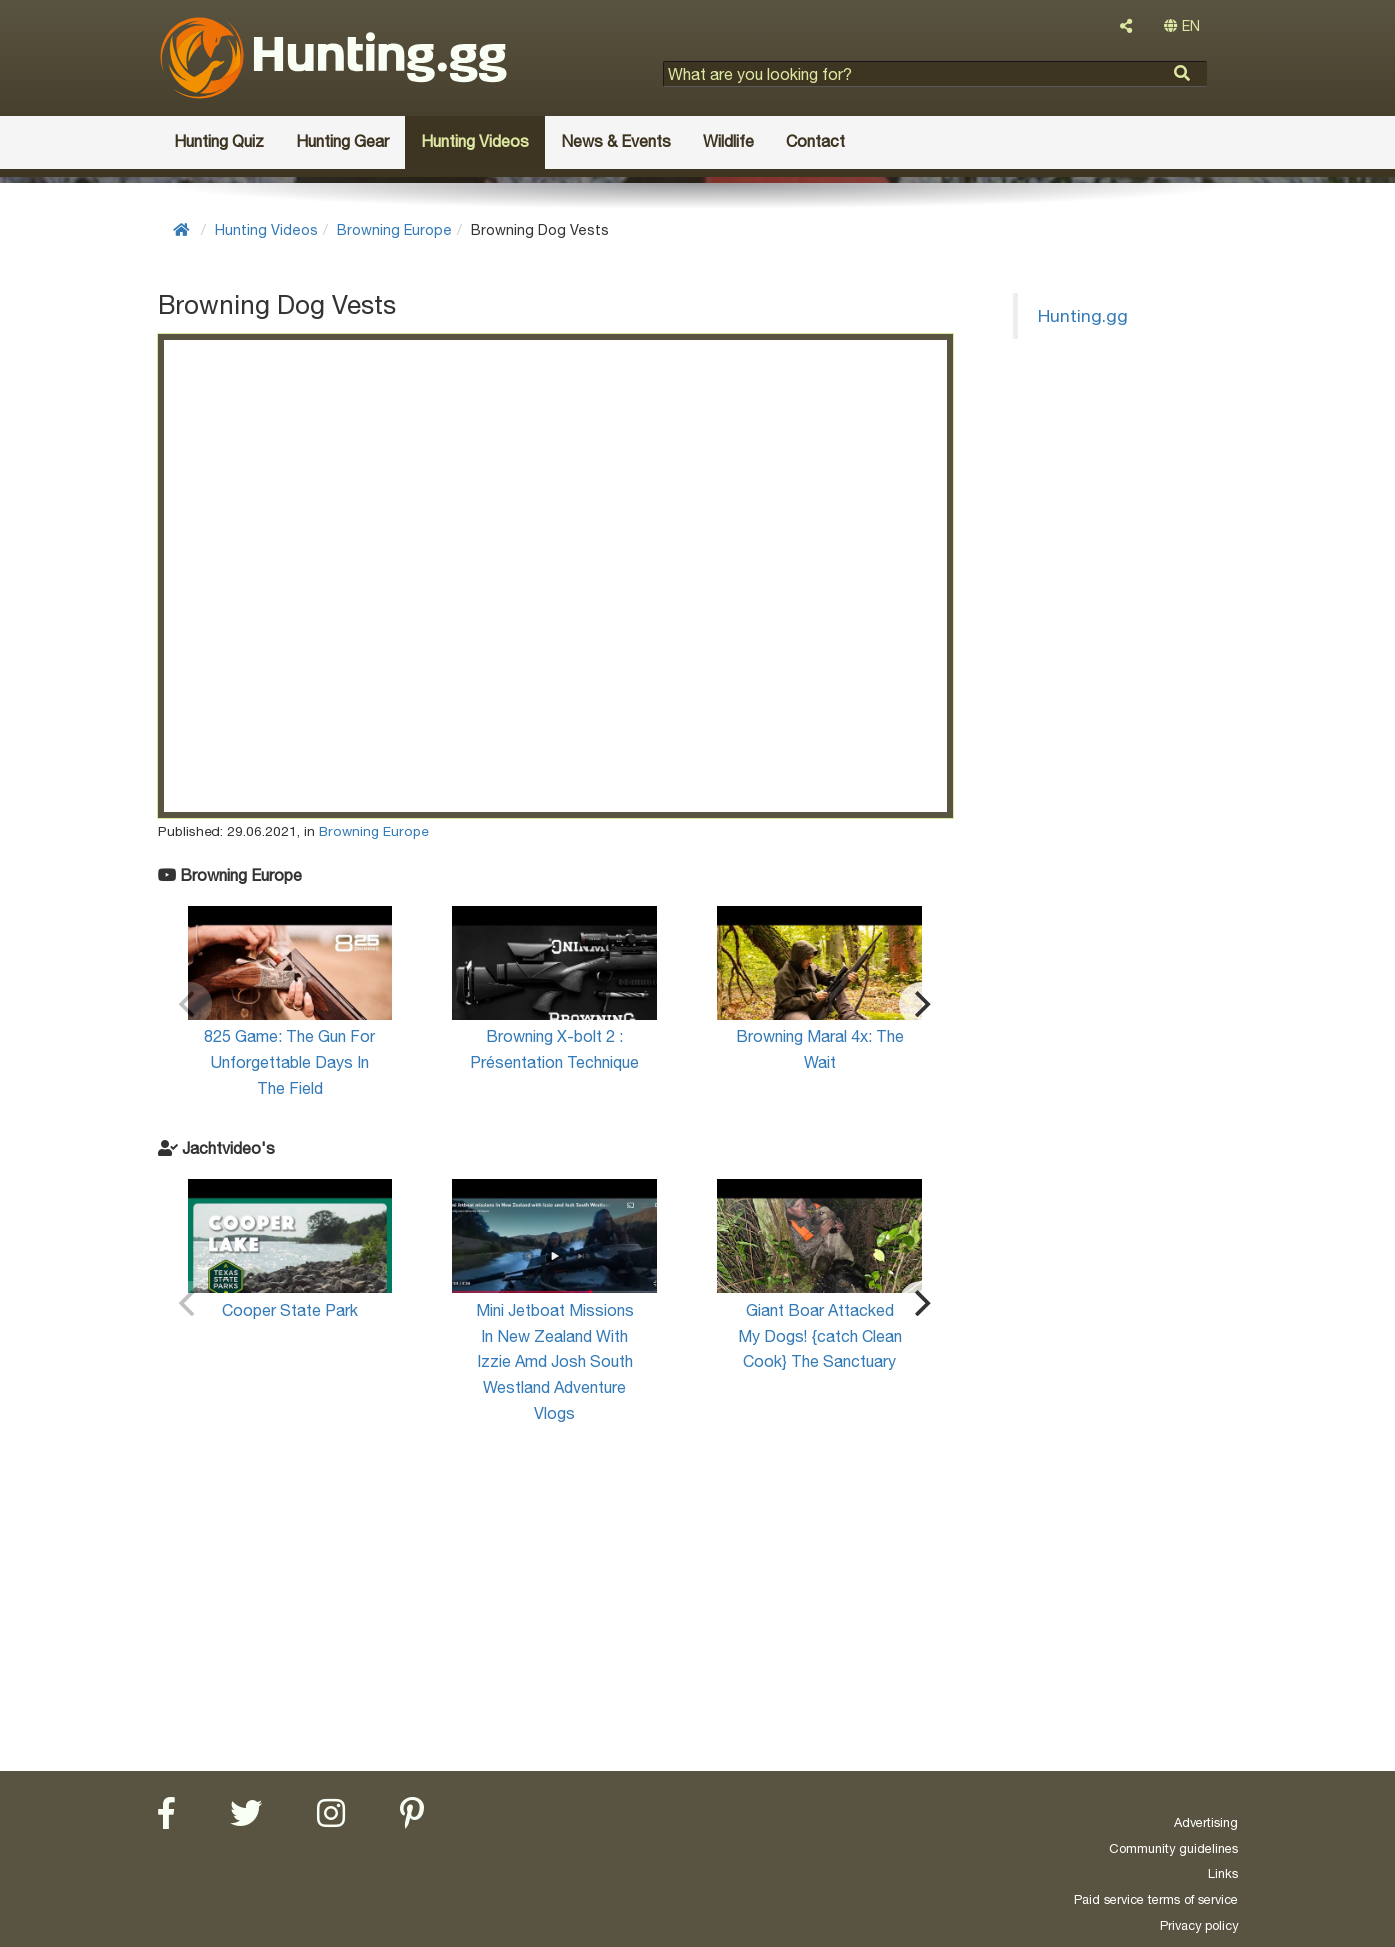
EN (1182, 26)
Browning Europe (394, 229)
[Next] (921, 1004)
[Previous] (190, 1004)
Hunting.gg (1083, 315)
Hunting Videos (266, 229)
